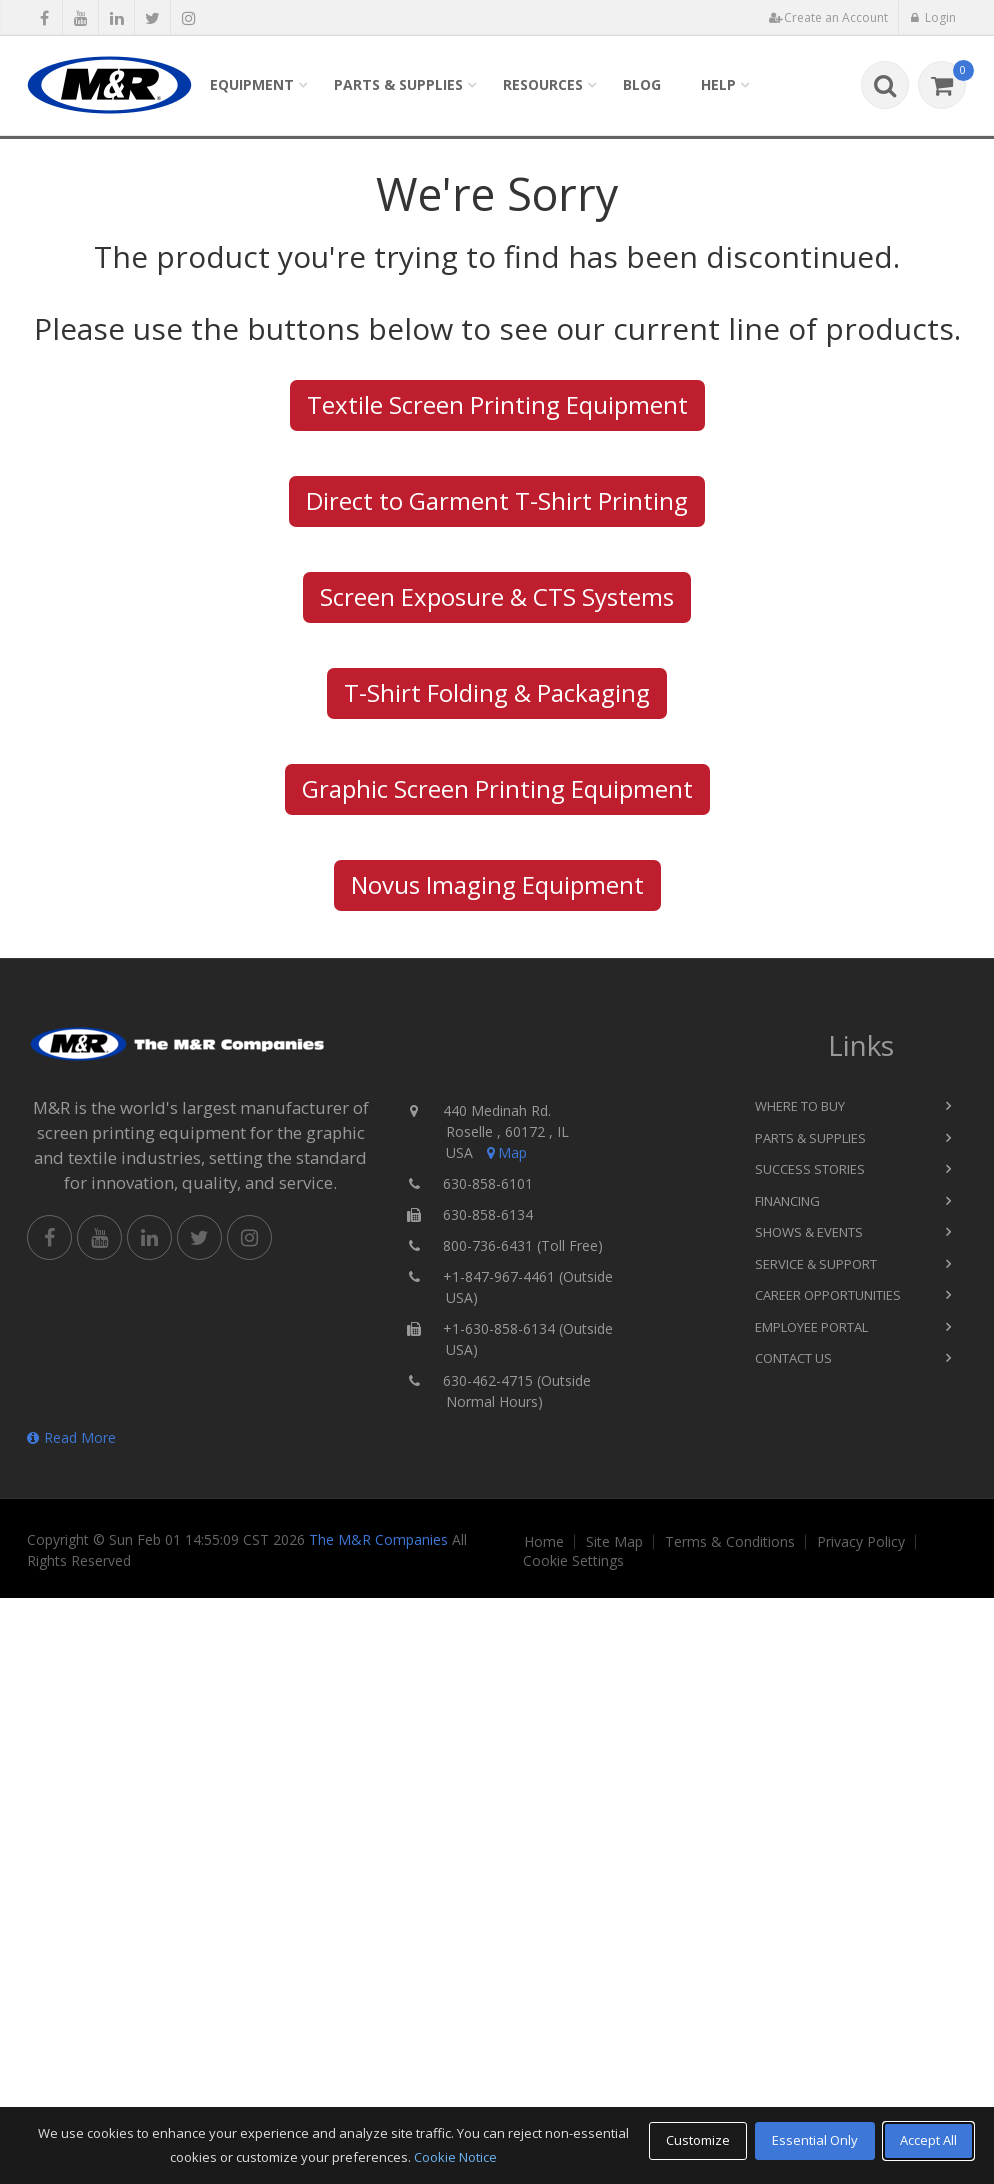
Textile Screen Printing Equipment (497, 404)
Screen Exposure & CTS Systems (497, 596)
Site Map (614, 1542)
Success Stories (810, 1169)
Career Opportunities (828, 1295)
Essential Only (815, 2140)
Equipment (252, 84)
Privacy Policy (861, 1542)
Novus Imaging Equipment (497, 884)
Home (544, 1542)
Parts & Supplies (398, 84)
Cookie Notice (455, 2157)
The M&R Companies (378, 1539)
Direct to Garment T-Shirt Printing (497, 500)
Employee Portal (811, 1327)
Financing (787, 1201)
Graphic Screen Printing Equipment (497, 788)
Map (505, 1152)
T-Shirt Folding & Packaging (497, 692)
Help (718, 84)
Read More (71, 1437)
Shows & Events (809, 1232)
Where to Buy (800, 1106)
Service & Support (816, 1264)
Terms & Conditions (730, 1542)
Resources (543, 84)
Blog (642, 84)
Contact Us (793, 1358)
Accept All (928, 2140)
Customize (698, 2140)
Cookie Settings (573, 1561)
